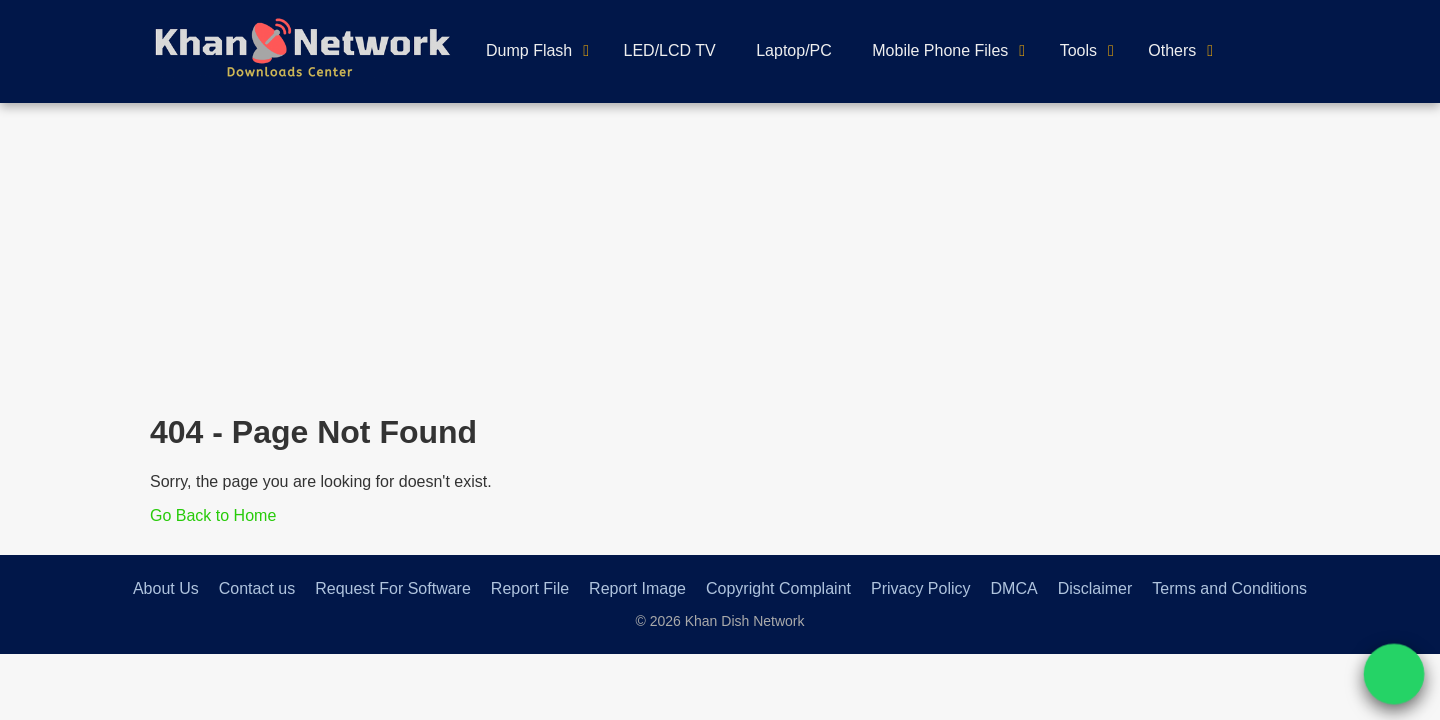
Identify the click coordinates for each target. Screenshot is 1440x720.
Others (1172, 50)
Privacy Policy (921, 588)
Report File (530, 588)
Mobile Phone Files (940, 50)
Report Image (637, 588)
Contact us (257, 588)
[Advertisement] (720, 253)
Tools (1078, 50)
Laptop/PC (794, 50)
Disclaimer (1095, 588)
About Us (166, 588)
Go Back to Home (213, 515)
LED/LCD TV (670, 50)
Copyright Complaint (778, 588)
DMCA (1014, 588)
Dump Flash (529, 50)
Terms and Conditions (1229, 588)
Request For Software (393, 588)
